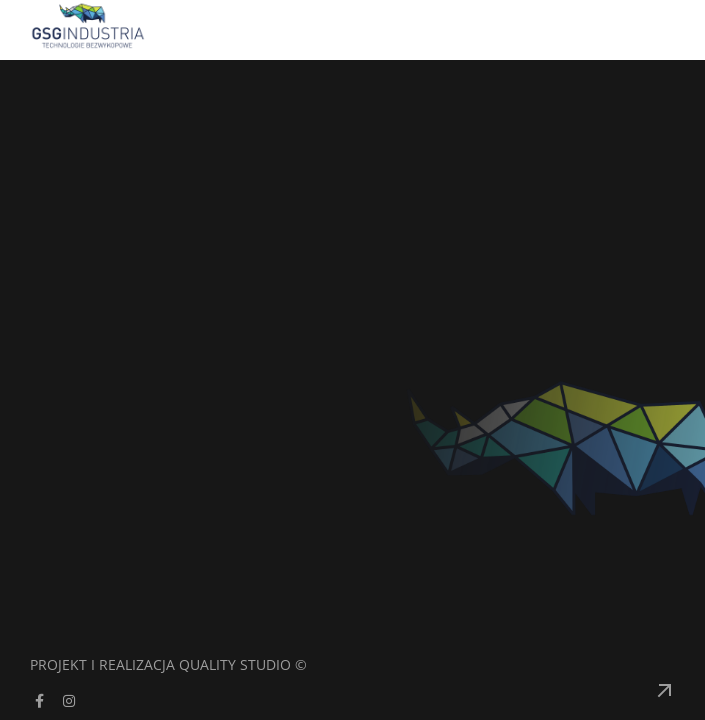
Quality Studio (235, 664)
